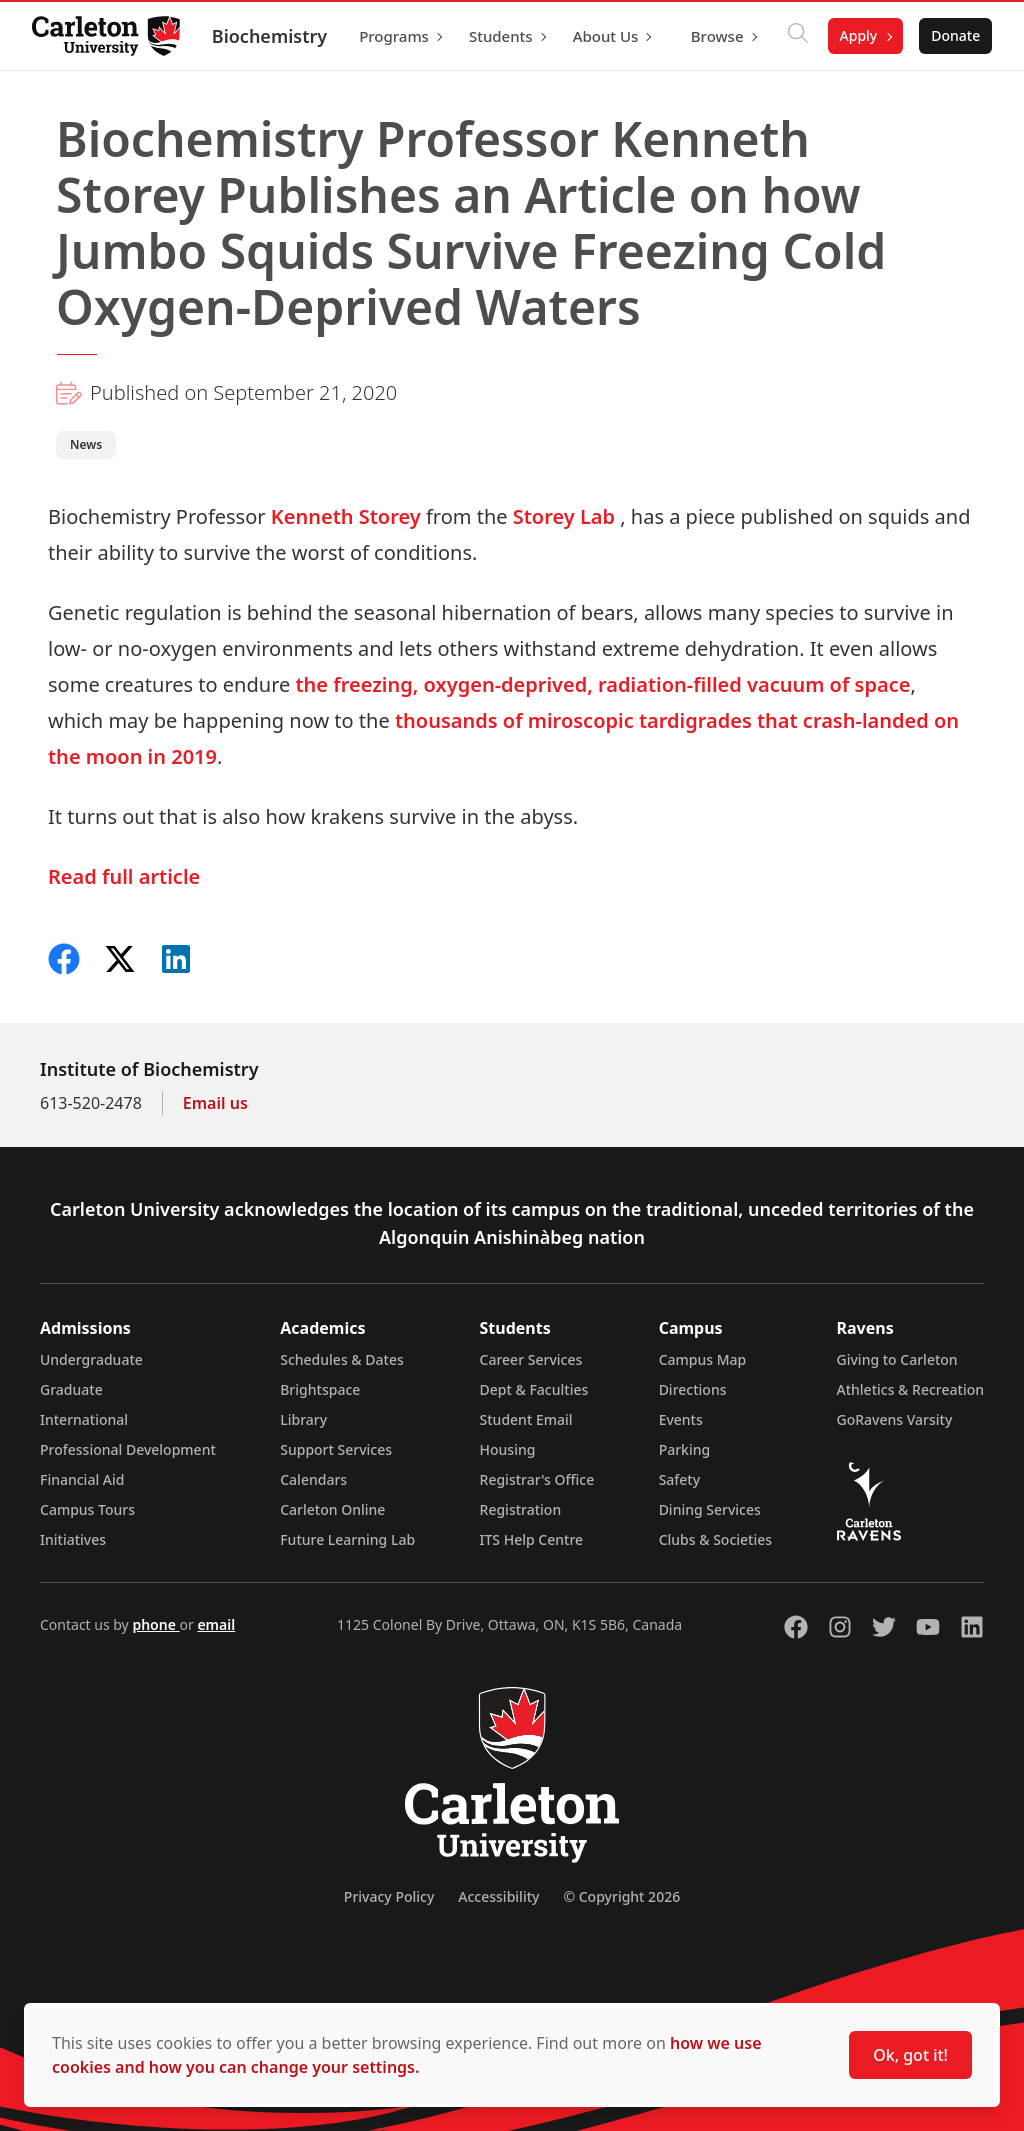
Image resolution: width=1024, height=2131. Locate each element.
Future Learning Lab (347, 1539)
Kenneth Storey (346, 516)
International (84, 1419)
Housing (508, 1449)
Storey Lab (564, 516)
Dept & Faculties (534, 1389)
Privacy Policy (389, 1896)
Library (303, 1419)
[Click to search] (797, 36)
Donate (955, 35)
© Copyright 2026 (621, 1896)
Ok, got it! (910, 2055)
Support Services (336, 1449)
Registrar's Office (537, 1479)
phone (155, 1624)
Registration (521, 1509)
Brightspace (320, 1389)
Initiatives (73, 1539)
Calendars (313, 1479)
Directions (693, 1389)
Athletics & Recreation (910, 1389)
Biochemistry (269, 36)
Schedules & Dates (342, 1359)
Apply (858, 35)
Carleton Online (332, 1509)
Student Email (526, 1419)
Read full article (124, 876)
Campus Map (703, 1359)
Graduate (71, 1389)
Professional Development (128, 1449)
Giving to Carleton (897, 1359)
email (216, 1624)
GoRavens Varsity (895, 1419)
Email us (215, 1103)
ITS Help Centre (532, 1539)
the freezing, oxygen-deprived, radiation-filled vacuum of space (602, 684)
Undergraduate (91, 1359)
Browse (717, 36)
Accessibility (498, 1896)
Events (681, 1419)
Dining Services (710, 1509)
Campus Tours (87, 1509)
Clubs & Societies (715, 1539)
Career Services (531, 1359)
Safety (680, 1479)
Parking (685, 1449)
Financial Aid (82, 1479)
